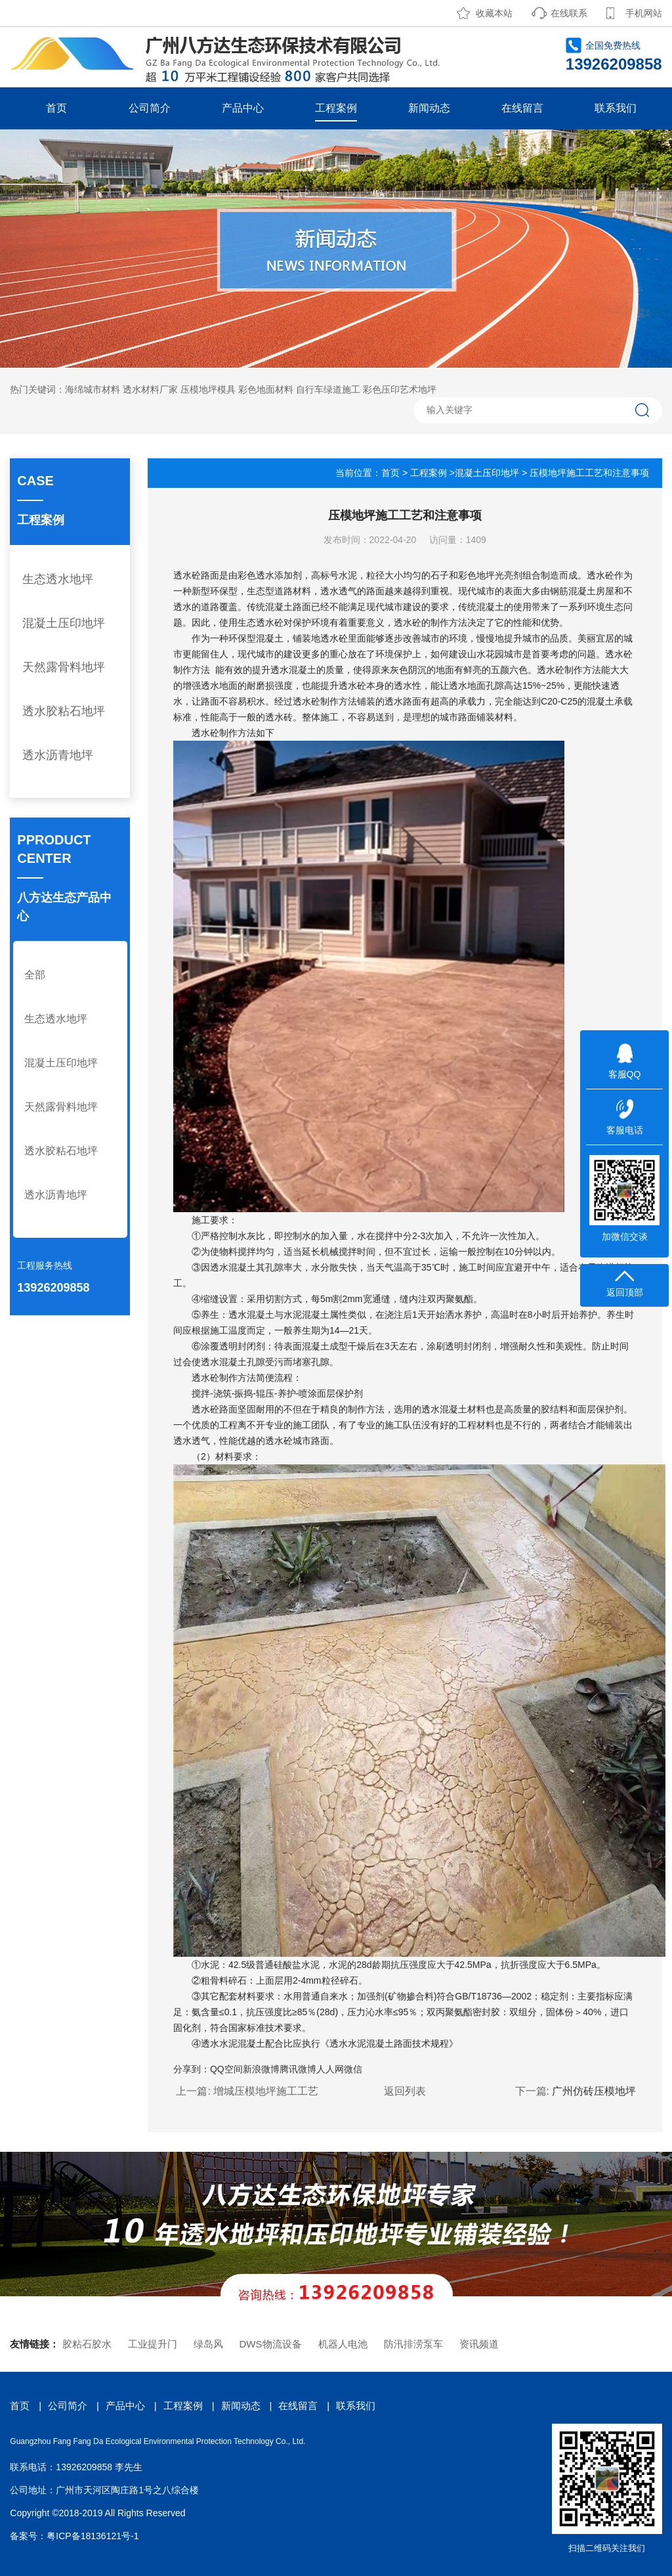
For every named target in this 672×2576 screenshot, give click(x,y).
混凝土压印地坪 (63, 623)
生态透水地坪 (57, 579)
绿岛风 (208, 2343)
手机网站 (643, 13)
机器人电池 (343, 2343)
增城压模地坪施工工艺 (265, 2091)
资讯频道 (479, 2343)
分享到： (191, 2069)
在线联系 (569, 13)
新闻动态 (429, 108)
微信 (353, 2069)
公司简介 (150, 108)
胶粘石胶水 (87, 2343)
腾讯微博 (298, 2069)
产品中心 (243, 108)
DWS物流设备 (271, 2343)
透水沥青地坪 (57, 755)
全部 (34, 974)
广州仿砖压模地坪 (594, 2091)
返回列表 (405, 2091)
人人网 (330, 2069)
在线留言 (522, 108)
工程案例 (336, 108)
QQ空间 (226, 2069)
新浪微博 (261, 2069)
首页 (56, 108)
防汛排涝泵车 (413, 2343)
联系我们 (616, 108)
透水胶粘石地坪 (63, 711)
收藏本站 (494, 13)
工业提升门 (152, 2343)
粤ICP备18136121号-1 (92, 2536)
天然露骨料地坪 (63, 667)
